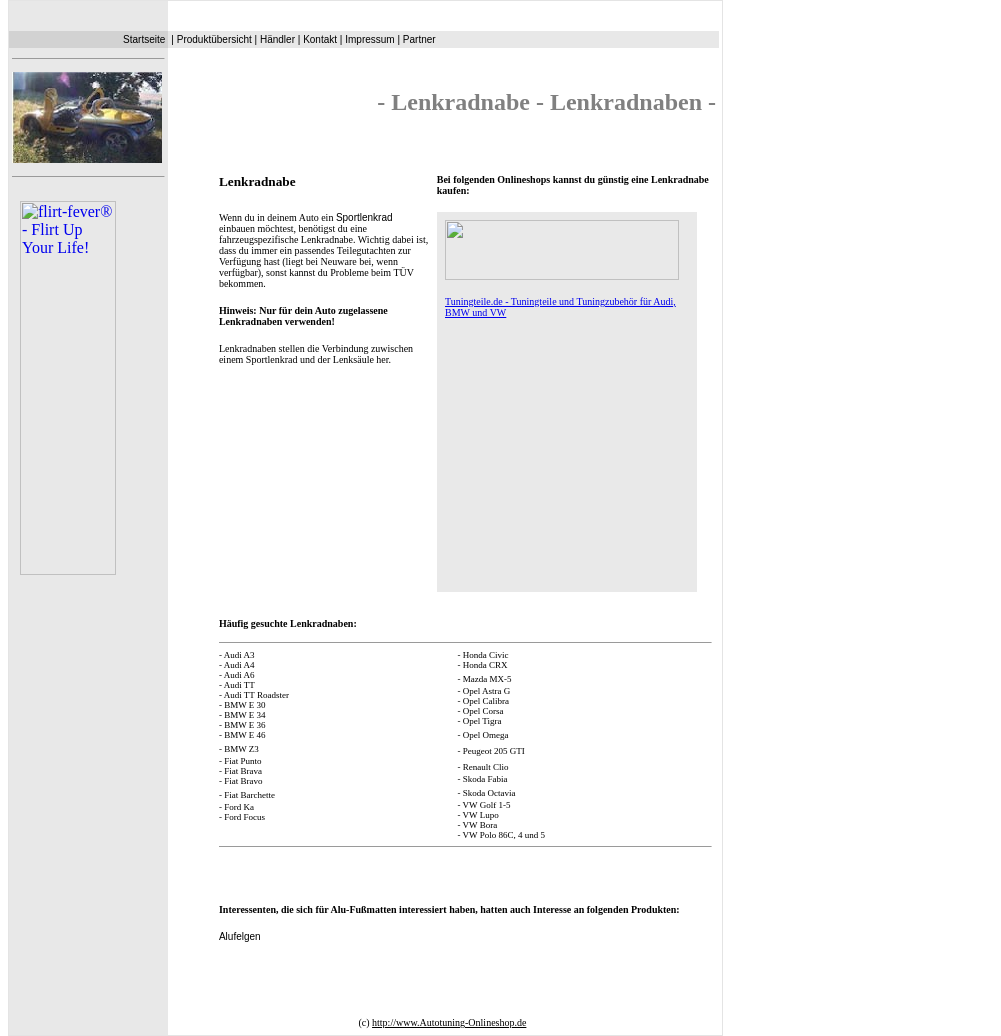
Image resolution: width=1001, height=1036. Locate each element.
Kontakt (320, 39)
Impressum (369, 39)
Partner (419, 39)
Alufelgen (240, 936)
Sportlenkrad (364, 217)
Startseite (144, 39)
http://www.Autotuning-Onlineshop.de (449, 1022)
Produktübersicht (214, 39)
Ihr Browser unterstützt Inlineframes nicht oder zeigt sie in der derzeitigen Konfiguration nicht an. (87, 543)
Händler (277, 39)
